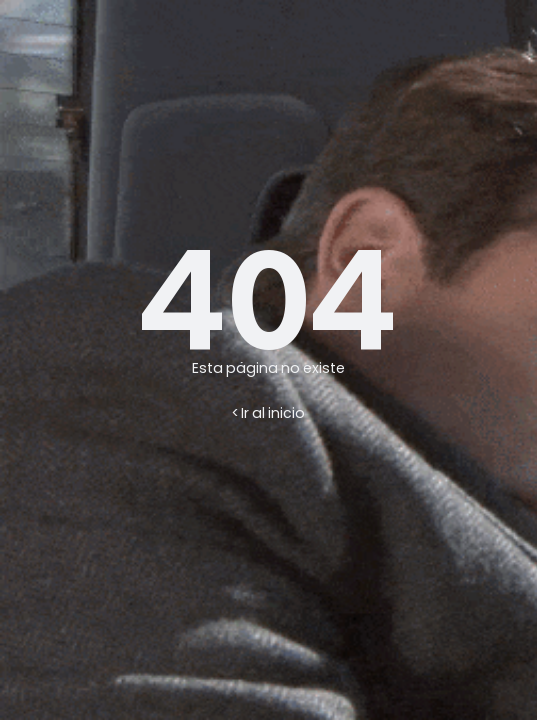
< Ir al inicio (268, 413)
